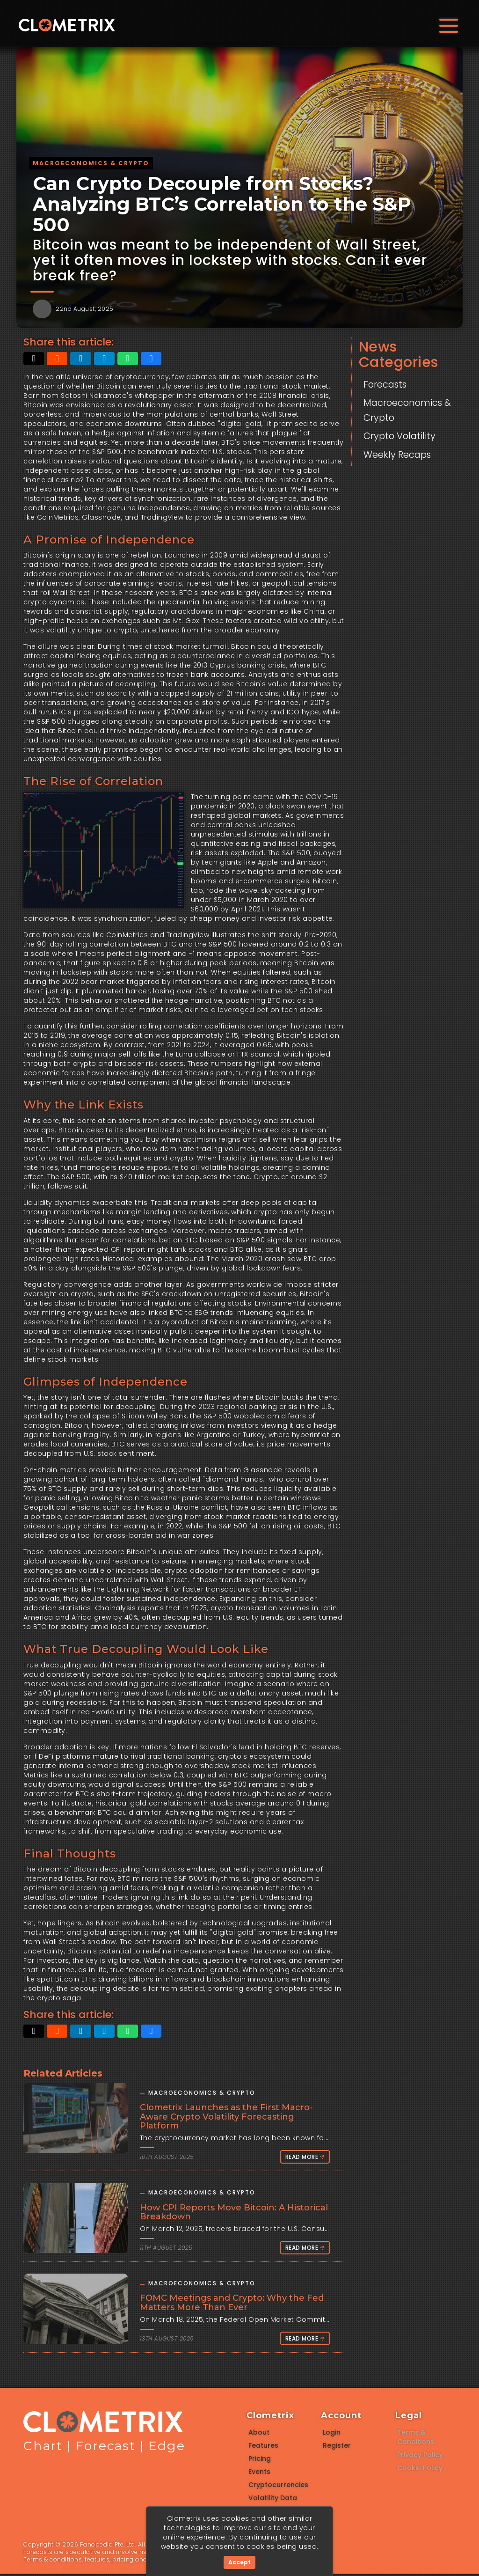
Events (259, 2474)
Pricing (259, 2461)
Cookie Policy (420, 2470)
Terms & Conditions (415, 2439)
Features (263, 2447)
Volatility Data (272, 2500)
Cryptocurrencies (278, 2487)
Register (337, 2447)
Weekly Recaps (401, 454)
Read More (302, 2159)
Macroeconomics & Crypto (407, 409)
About (258, 2434)
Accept (239, 2562)
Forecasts (388, 384)
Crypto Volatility (404, 435)
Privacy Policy (420, 2457)
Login (332, 2434)
